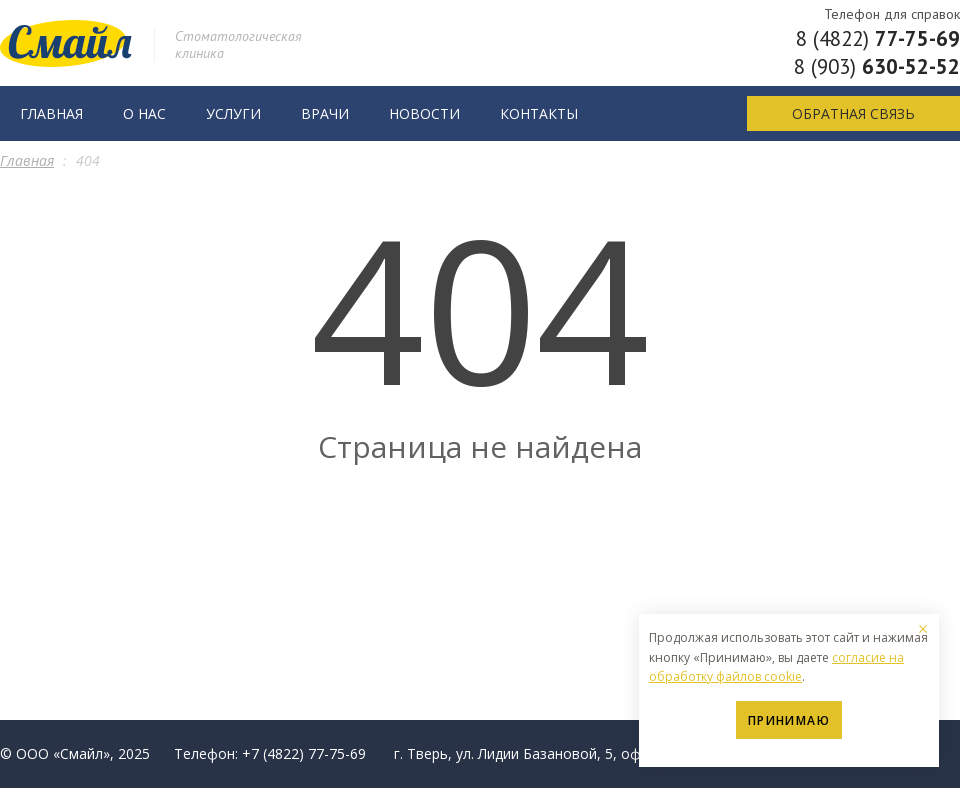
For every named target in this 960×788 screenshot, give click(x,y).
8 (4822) (878, 38)
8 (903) (877, 66)
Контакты (539, 113)
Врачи (325, 113)
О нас (144, 113)
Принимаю (789, 720)
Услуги (233, 113)
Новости (424, 113)
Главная (51, 113)
